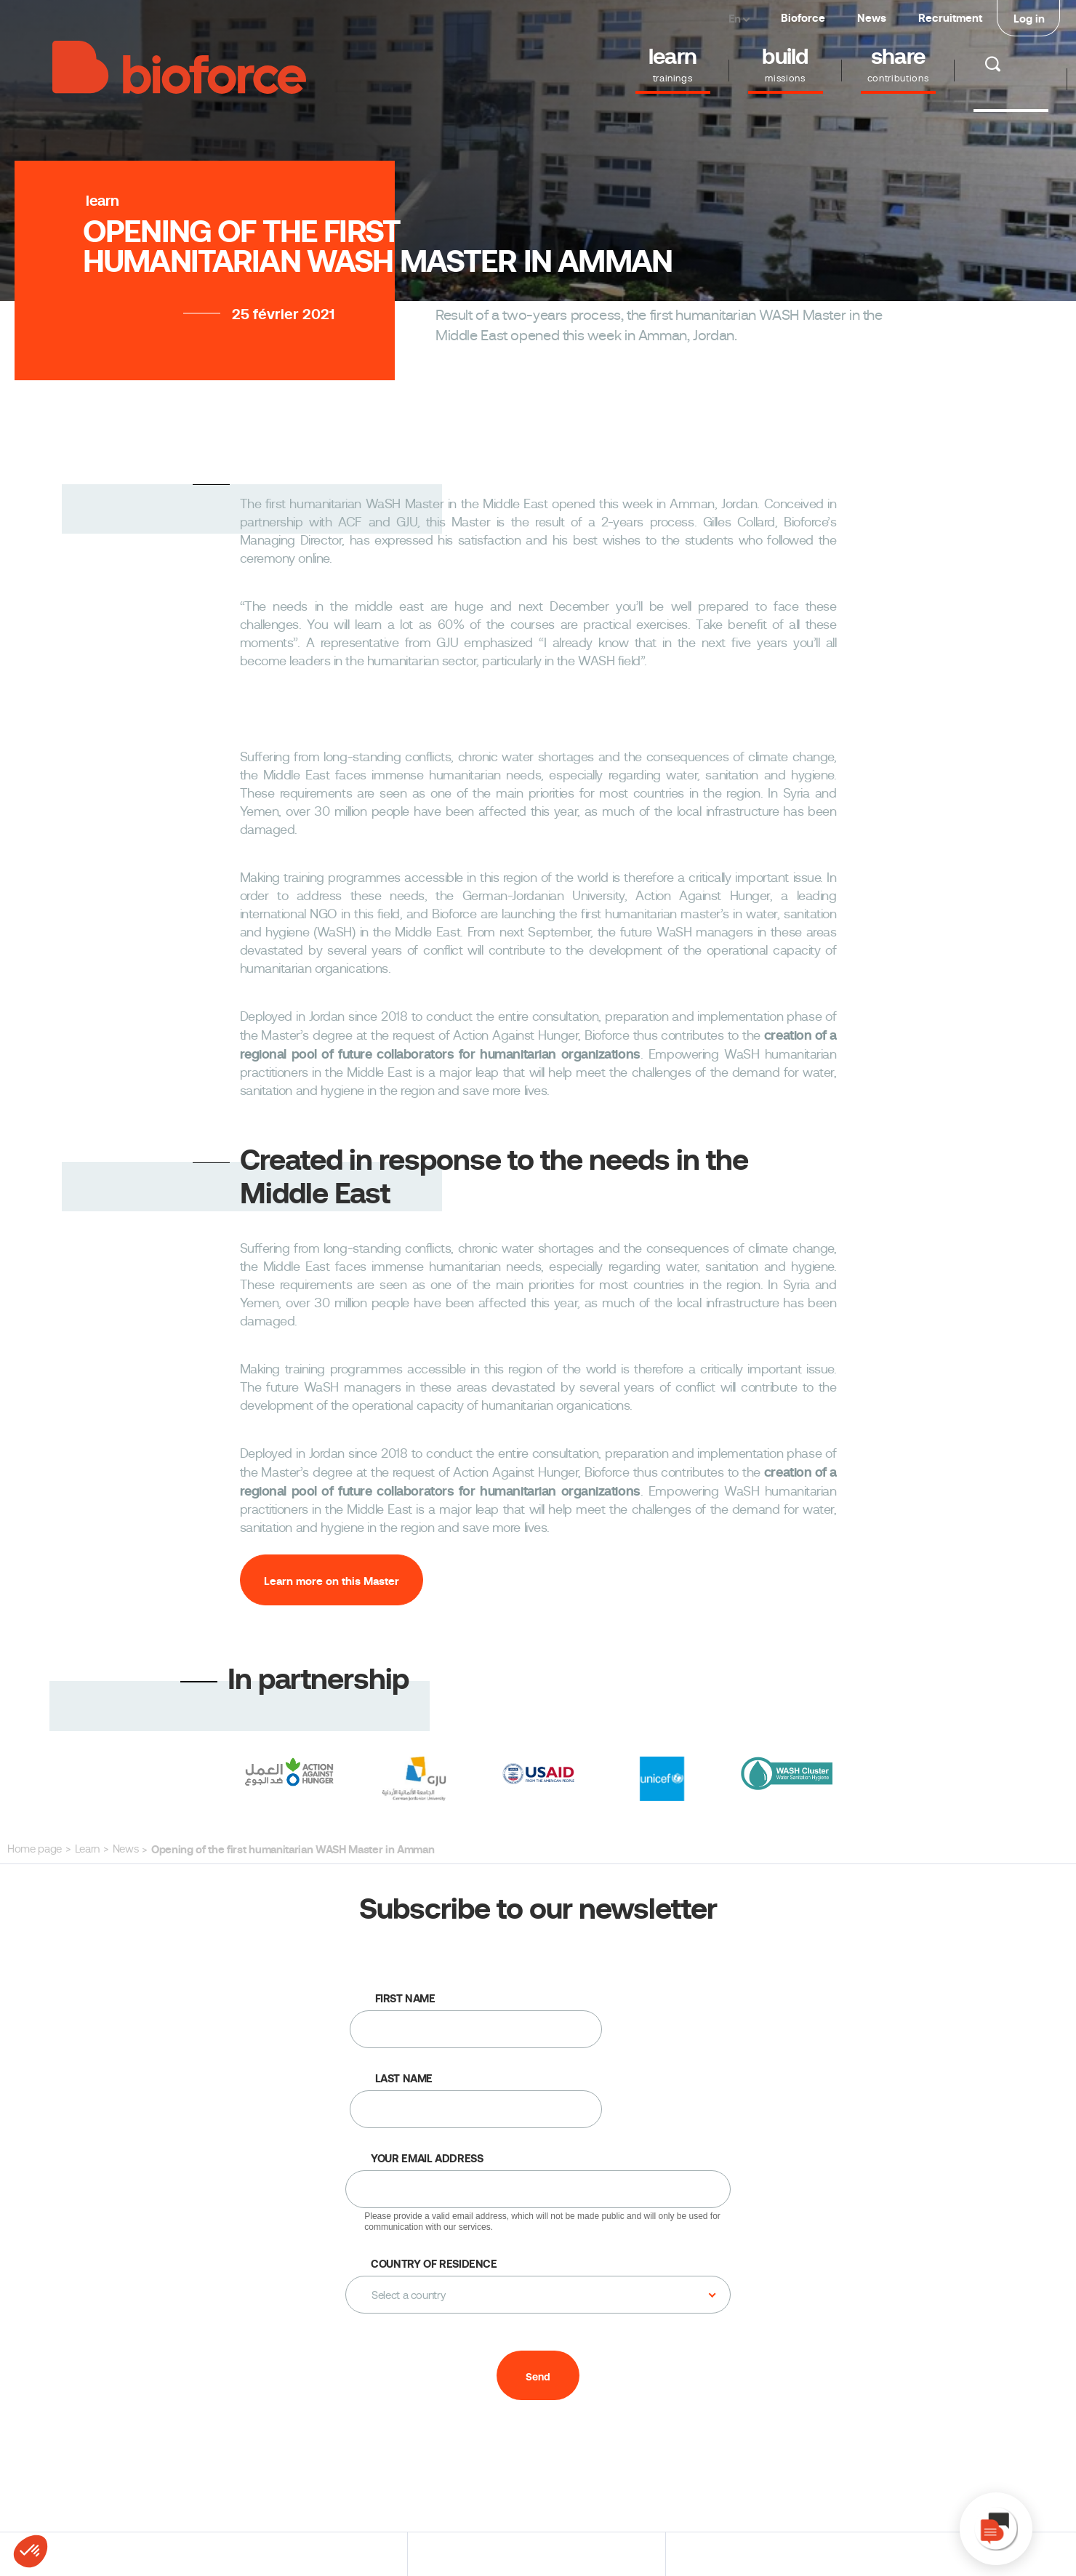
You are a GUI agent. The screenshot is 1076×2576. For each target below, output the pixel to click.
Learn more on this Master (331, 1581)
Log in (1029, 18)
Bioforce (803, 18)
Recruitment (950, 18)
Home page (34, 1849)
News (871, 18)
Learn (87, 1849)
